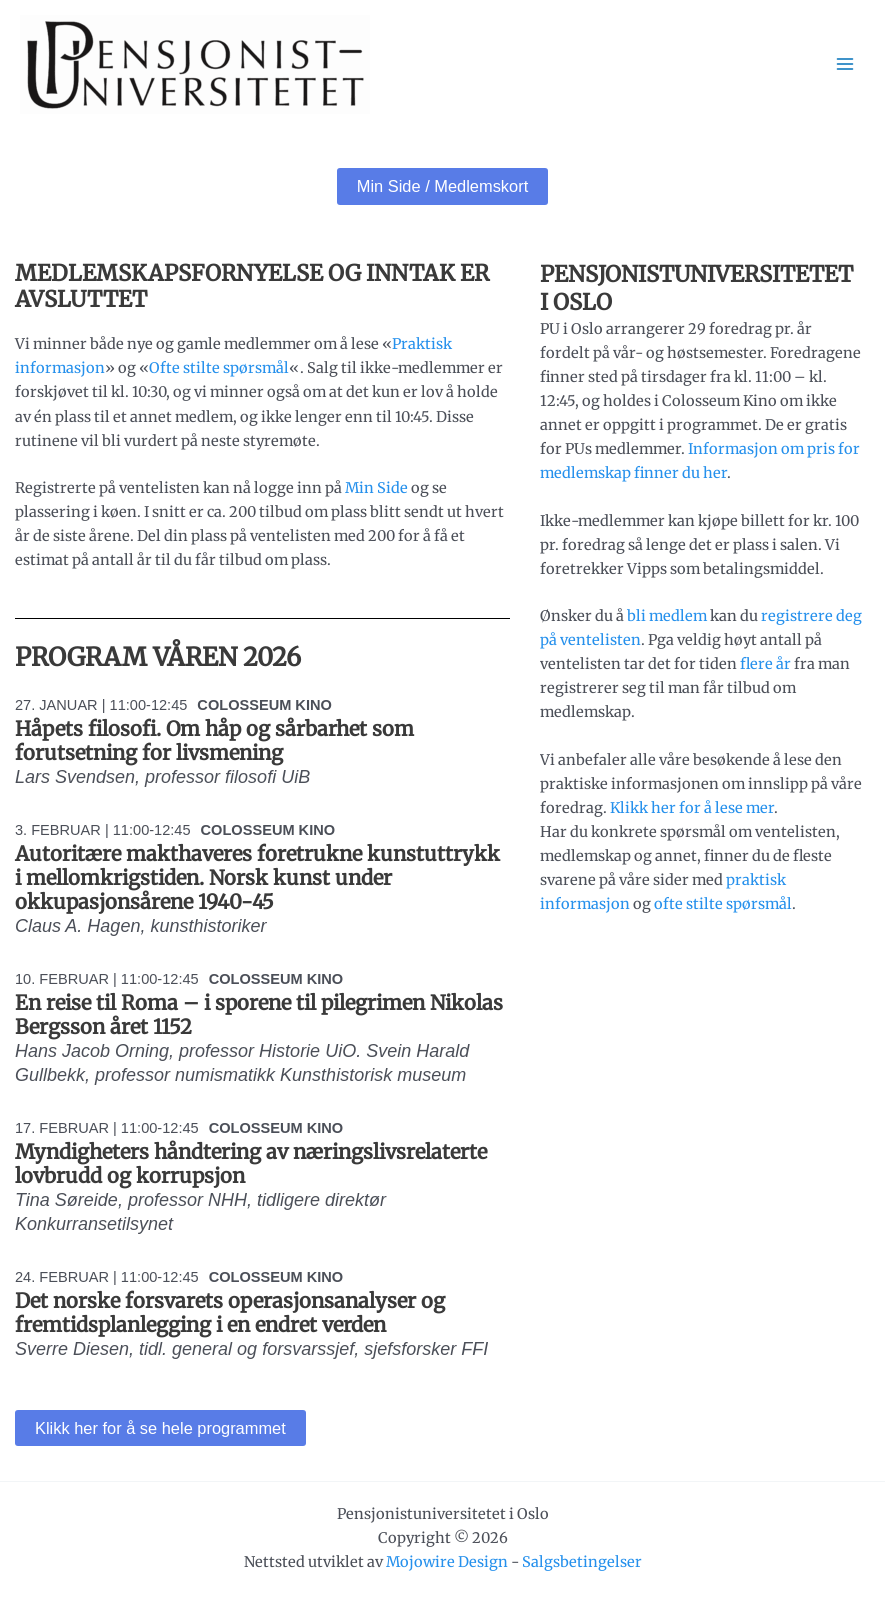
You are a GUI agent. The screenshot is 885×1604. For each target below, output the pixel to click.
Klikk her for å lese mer (692, 808)
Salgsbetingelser (582, 1562)
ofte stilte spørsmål (723, 904)
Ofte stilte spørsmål (219, 368)
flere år (765, 664)
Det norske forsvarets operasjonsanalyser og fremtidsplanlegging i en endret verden (230, 1312)
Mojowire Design (447, 1562)
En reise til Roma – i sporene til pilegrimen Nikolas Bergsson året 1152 (259, 1014)
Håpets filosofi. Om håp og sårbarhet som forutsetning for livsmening (214, 740)
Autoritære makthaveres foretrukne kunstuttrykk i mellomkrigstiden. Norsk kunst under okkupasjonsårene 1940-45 (257, 877)
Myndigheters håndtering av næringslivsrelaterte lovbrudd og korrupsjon (251, 1163)
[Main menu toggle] (845, 64)
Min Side (376, 488)
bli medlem (667, 616)
